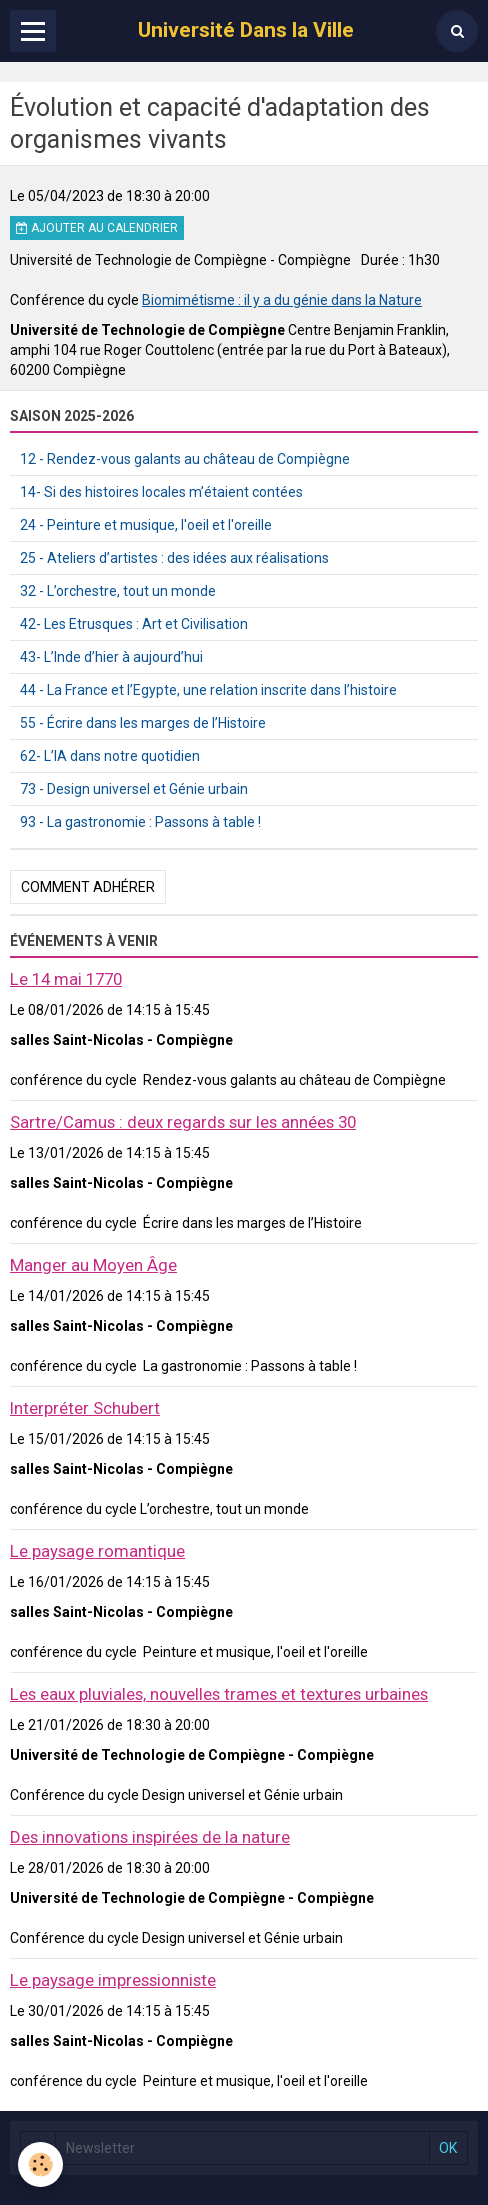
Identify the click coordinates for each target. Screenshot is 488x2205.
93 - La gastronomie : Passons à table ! (140, 822)
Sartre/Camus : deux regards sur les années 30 (183, 1122)
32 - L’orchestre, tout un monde (118, 591)
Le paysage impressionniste (113, 1980)
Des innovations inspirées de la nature (150, 1837)
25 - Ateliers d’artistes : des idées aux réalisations (174, 558)
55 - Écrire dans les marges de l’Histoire (143, 723)
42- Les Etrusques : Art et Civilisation (134, 624)
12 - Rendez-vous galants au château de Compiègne (185, 459)
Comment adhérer (88, 887)
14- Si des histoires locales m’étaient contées (161, 492)
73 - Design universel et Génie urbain (134, 789)
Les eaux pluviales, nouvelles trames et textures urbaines (219, 1694)
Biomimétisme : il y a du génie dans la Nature (282, 300)
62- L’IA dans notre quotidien (110, 756)
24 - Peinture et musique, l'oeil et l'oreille (146, 525)
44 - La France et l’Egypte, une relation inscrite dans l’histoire (208, 690)
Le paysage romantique (97, 1551)
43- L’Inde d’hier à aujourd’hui (111, 657)
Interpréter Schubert (85, 1408)
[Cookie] (40, 2164)
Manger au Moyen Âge (93, 1265)
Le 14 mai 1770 (66, 979)
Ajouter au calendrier (97, 228)
